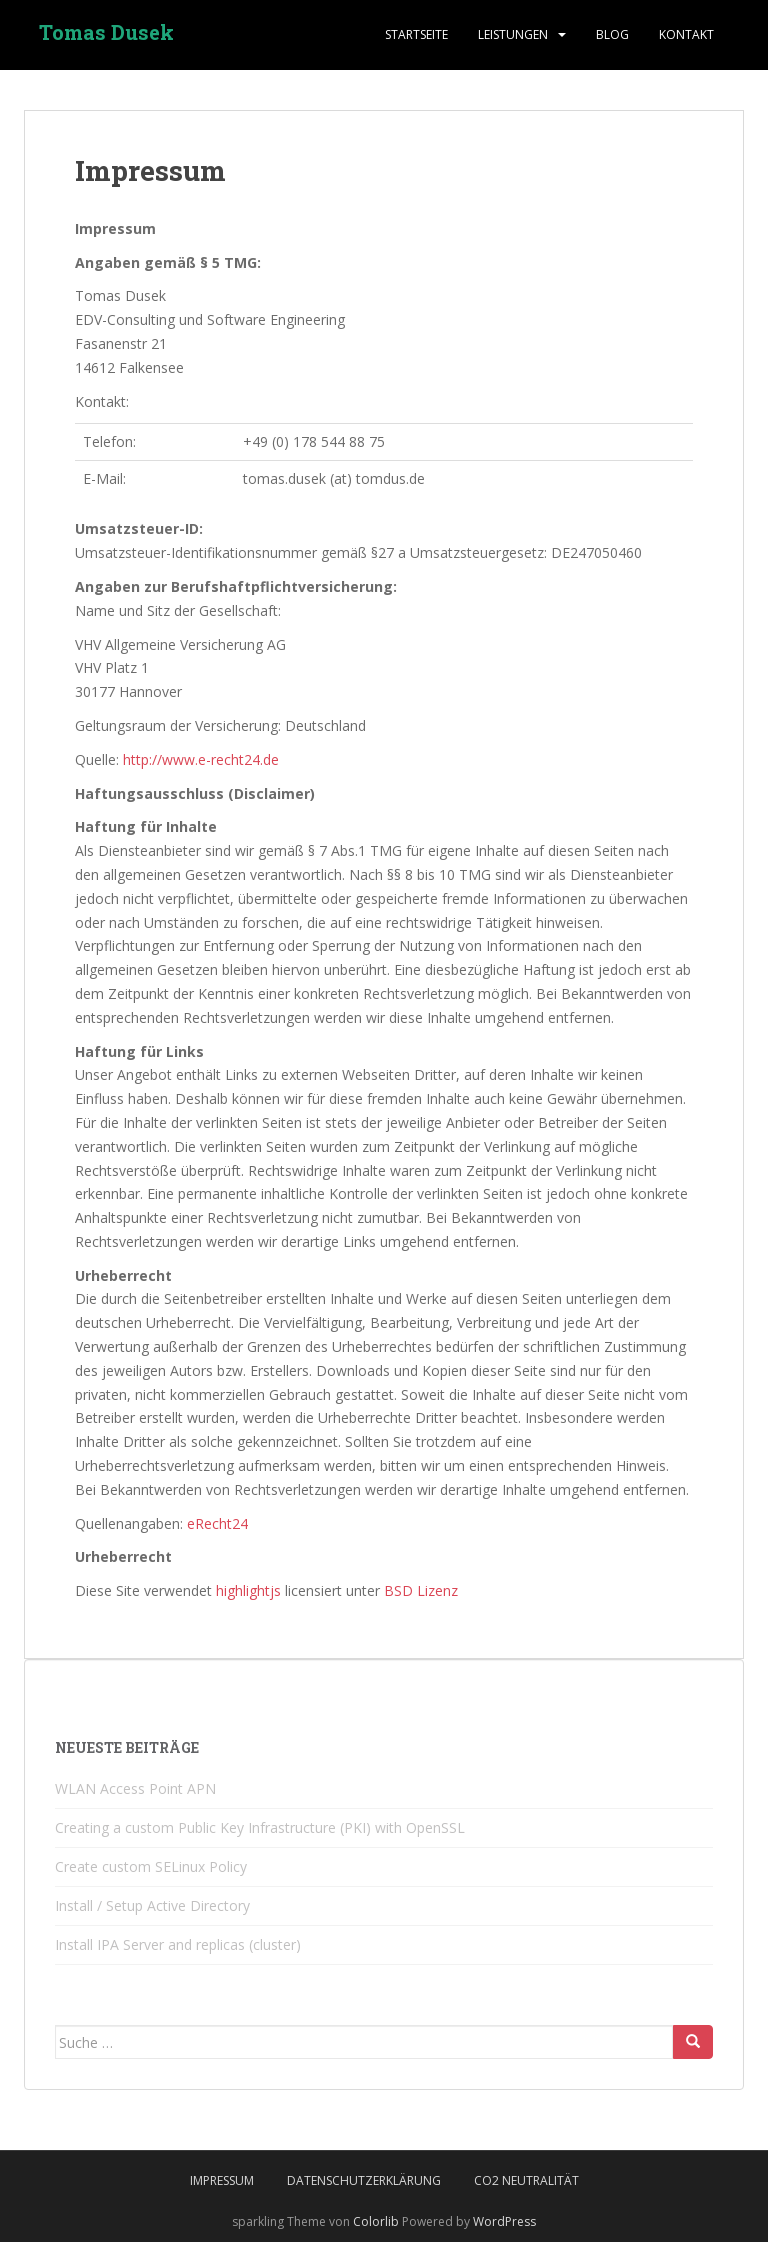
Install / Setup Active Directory (152, 1905)
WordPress (504, 2221)
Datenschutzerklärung (364, 2180)
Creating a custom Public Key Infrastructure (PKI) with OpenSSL (260, 1827)
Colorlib (376, 2221)
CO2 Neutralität (526, 2180)
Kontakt (686, 34)
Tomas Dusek (106, 35)
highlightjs (248, 1590)
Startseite (416, 34)
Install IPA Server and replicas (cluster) (178, 1944)
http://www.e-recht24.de (201, 759)
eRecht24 (217, 1523)
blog (612, 34)
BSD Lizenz (421, 1590)
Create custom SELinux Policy (151, 1866)
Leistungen (513, 34)
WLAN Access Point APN (135, 1788)
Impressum (222, 2180)
